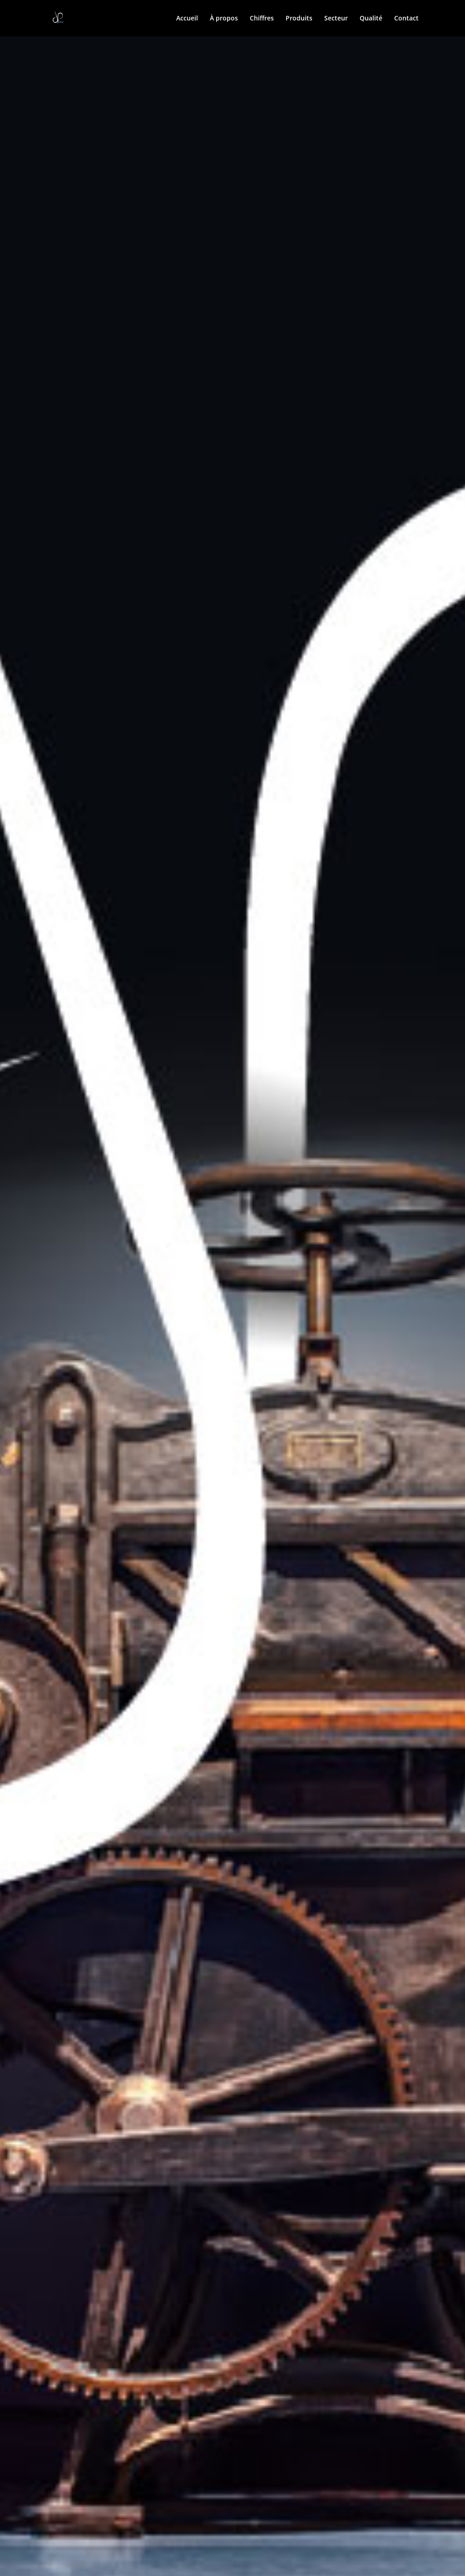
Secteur (336, 18)
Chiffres (262, 18)
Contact (406, 18)
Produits (299, 18)
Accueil (187, 18)
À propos (224, 18)
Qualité (371, 18)
